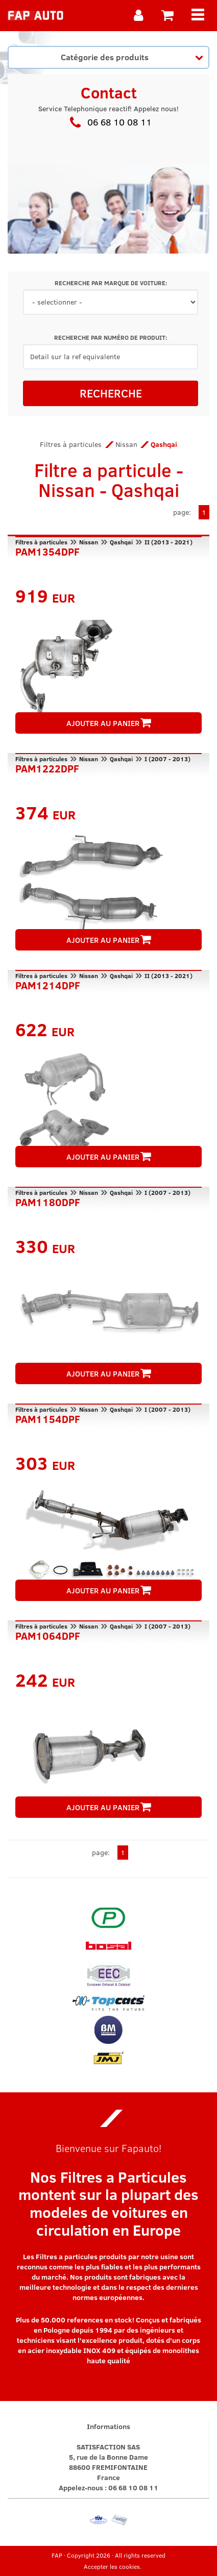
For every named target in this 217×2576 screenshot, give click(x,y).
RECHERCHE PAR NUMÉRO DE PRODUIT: (110, 337)
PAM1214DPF (47, 984)
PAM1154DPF (47, 1418)
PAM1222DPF (47, 767)
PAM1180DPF (47, 1201)
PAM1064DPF (47, 1635)
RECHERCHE (111, 393)
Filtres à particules (71, 444)
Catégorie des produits (132, 56)
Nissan (126, 444)
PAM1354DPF (47, 550)
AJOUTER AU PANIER (108, 723)
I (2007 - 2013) (167, 759)
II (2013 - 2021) (168, 542)
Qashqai (121, 542)
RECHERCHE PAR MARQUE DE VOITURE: (111, 283)
